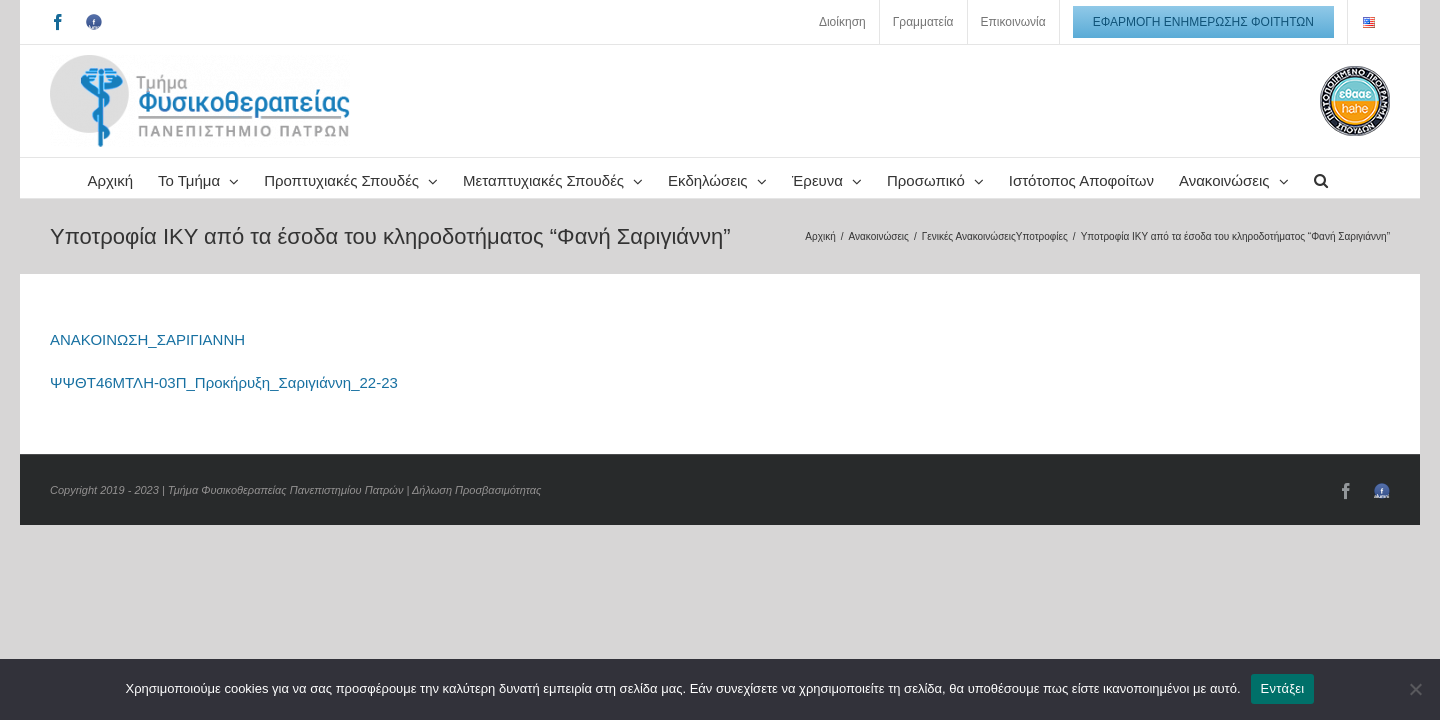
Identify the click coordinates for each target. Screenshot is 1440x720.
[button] (797, 218)
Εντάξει (1283, 688)
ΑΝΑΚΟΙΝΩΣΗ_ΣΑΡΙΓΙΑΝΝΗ (147, 379)
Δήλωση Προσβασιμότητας (476, 530)
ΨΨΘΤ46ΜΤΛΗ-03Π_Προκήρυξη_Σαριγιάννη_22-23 (224, 422)
